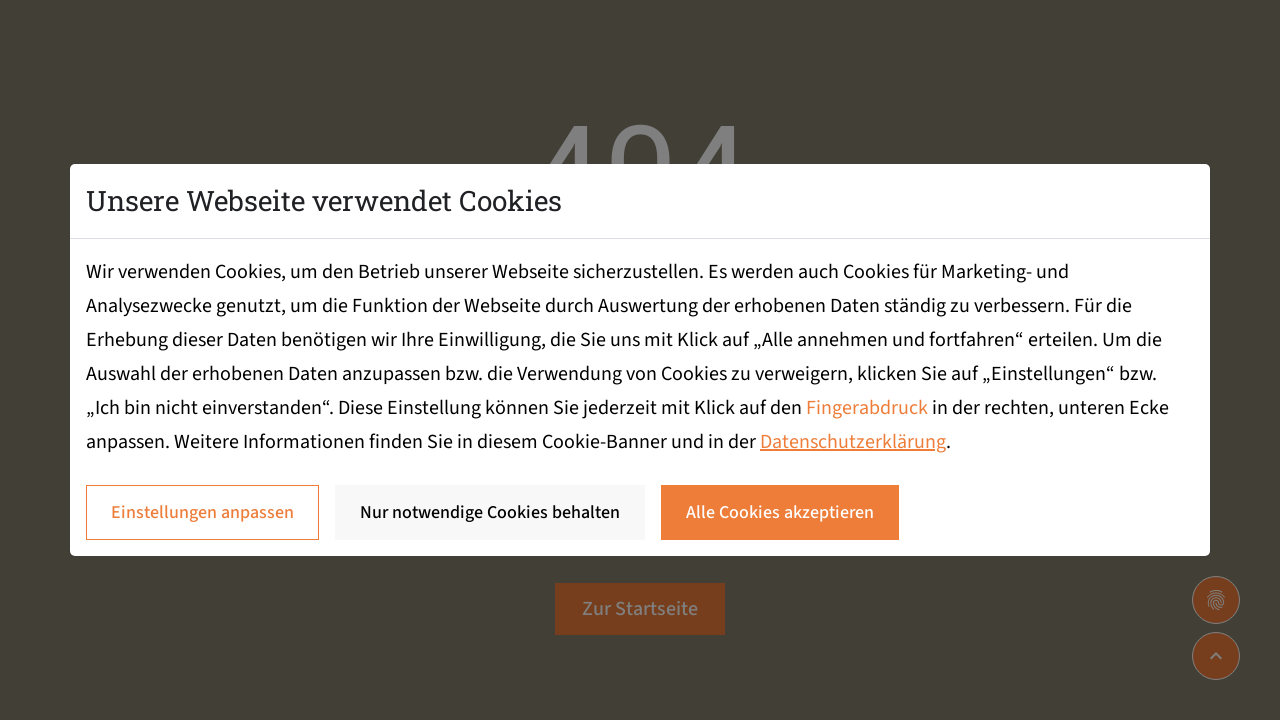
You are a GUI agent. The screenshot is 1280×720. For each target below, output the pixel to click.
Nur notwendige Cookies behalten (490, 512)
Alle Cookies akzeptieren (780, 512)
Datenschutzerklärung (853, 442)
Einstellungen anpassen (202, 512)
